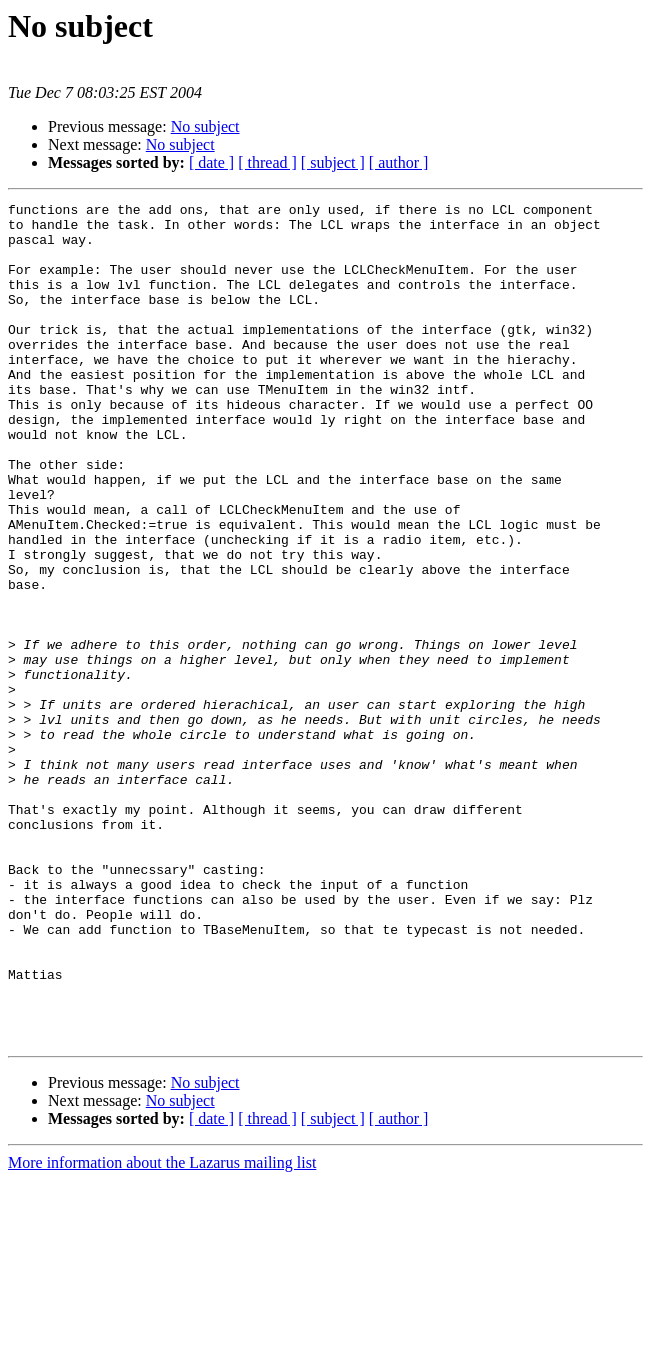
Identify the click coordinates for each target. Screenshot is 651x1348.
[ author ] (399, 162)
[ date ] (211, 162)
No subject (205, 126)
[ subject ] (333, 162)
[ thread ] (267, 162)
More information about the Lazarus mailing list (162, 1330)
